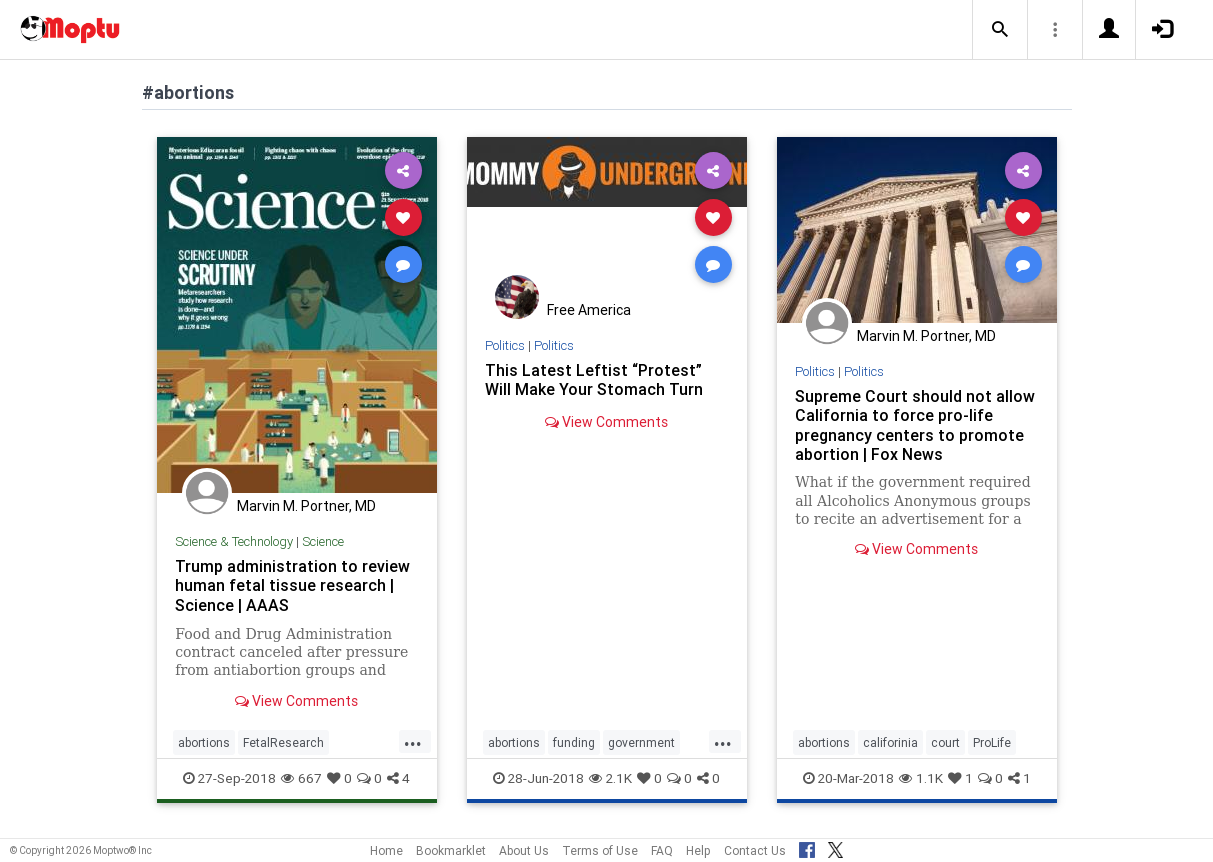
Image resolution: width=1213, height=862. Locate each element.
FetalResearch (283, 742)
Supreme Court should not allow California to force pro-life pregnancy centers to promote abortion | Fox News (915, 424)
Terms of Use (600, 850)
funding (574, 742)
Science (323, 541)
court (945, 742)
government (641, 742)
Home (386, 850)
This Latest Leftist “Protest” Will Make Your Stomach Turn (594, 379)
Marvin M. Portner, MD (306, 506)
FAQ (662, 850)
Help (698, 850)
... (413, 741)
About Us (524, 850)
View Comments (296, 701)
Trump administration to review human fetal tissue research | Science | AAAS (292, 585)
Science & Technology (234, 541)
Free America (589, 310)
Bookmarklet (451, 850)
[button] (1000, 30)
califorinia (890, 742)
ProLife (992, 742)
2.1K (610, 778)
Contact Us (755, 850)
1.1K (921, 778)
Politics (505, 345)
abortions (204, 742)
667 (301, 778)
